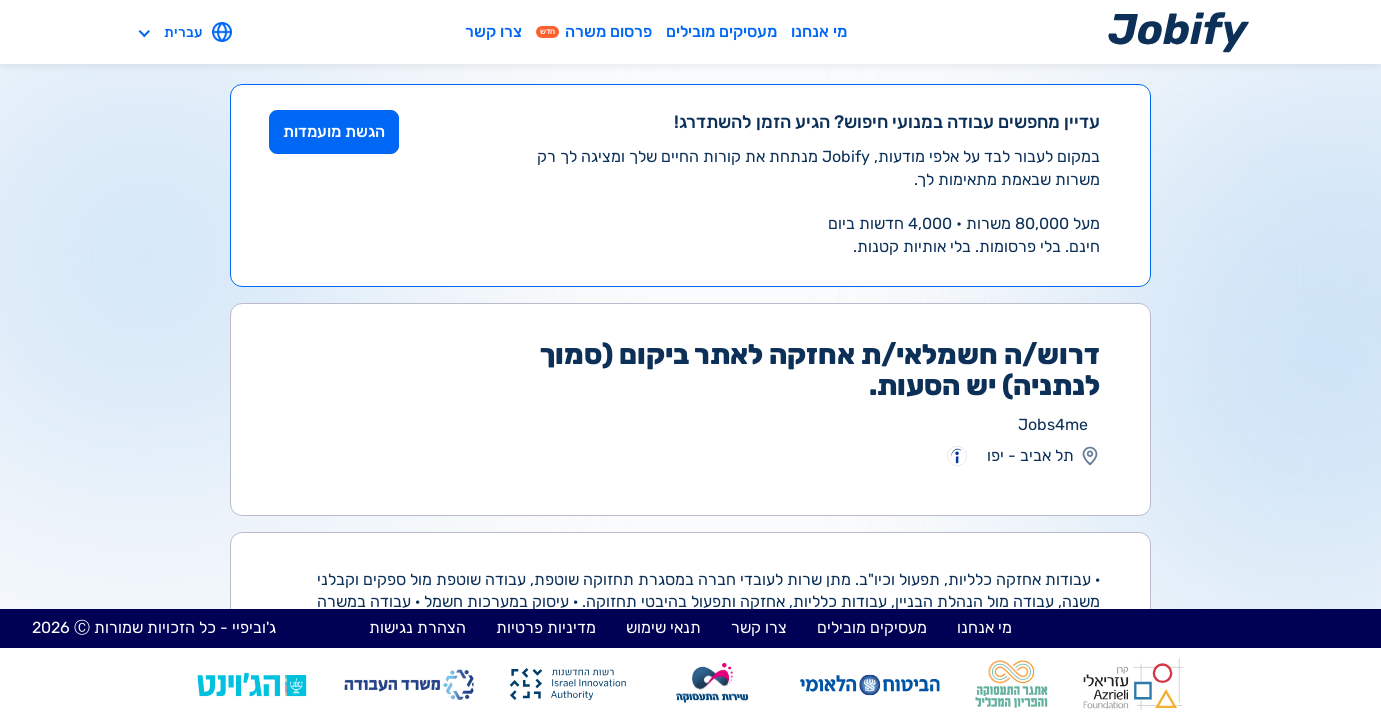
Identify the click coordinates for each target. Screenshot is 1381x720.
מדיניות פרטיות (546, 627)
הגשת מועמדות (334, 131)
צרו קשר (493, 31)
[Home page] (1178, 31)
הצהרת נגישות (417, 627)
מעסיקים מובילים (721, 31)
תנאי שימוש (663, 627)
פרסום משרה (594, 31)
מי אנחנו (819, 31)
